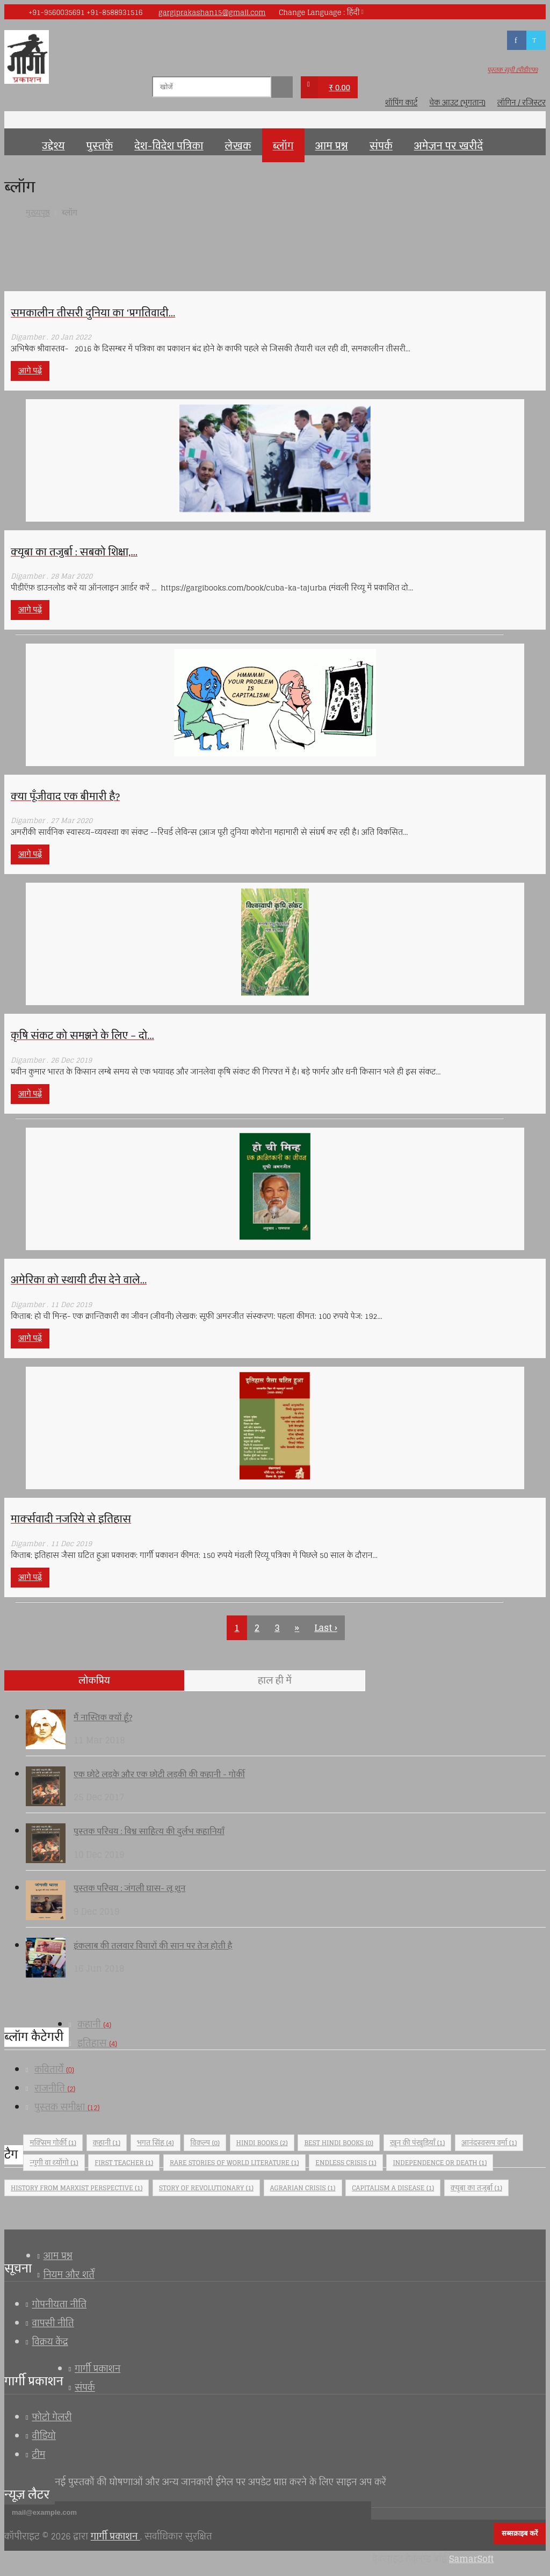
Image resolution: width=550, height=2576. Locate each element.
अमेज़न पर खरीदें (448, 146)
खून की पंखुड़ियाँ (417, 2142)
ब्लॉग (283, 146)
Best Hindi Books (338, 2142)
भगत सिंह (155, 2142)
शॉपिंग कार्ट (401, 103)
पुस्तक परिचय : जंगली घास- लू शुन (129, 1888)
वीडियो (44, 2435)
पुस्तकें (99, 146)
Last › (325, 1627)
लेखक (238, 146)
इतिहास (97, 2043)
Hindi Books (262, 2142)
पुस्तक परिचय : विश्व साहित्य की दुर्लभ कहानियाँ (149, 1831)
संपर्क (381, 146)
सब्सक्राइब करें (520, 2533)
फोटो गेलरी (51, 2417)
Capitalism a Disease (393, 2187)
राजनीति (54, 2088)
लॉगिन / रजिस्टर (521, 103)
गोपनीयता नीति (59, 2304)
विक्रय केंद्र (50, 2341)
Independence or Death (440, 2162)
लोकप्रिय (94, 1680)
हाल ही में (275, 1680)
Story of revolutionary (206, 2187)
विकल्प (205, 2142)
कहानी (94, 2024)
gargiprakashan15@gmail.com (212, 12)
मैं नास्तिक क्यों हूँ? (103, 1717)
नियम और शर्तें (69, 2274)
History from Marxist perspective (76, 2187)
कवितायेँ (54, 2069)
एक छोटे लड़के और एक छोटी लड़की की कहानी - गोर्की (159, 1774)
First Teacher (124, 2162)
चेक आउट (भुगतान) (457, 103)
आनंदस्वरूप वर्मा (489, 2142)
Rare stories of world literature (234, 2162)
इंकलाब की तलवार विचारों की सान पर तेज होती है (153, 1945)
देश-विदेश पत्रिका (168, 146)
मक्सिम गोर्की (53, 2142)
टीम (38, 2454)
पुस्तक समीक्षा (67, 2107)
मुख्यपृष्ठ (17, 141)
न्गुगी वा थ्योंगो (54, 2162)
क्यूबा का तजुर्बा (476, 2187)
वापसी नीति (53, 2322)
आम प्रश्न (331, 146)
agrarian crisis (303, 2187)
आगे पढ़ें (30, 371)
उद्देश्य (53, 146)
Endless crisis (346, 2162)
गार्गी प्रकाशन (97, 2368)
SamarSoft (471, 2558)
